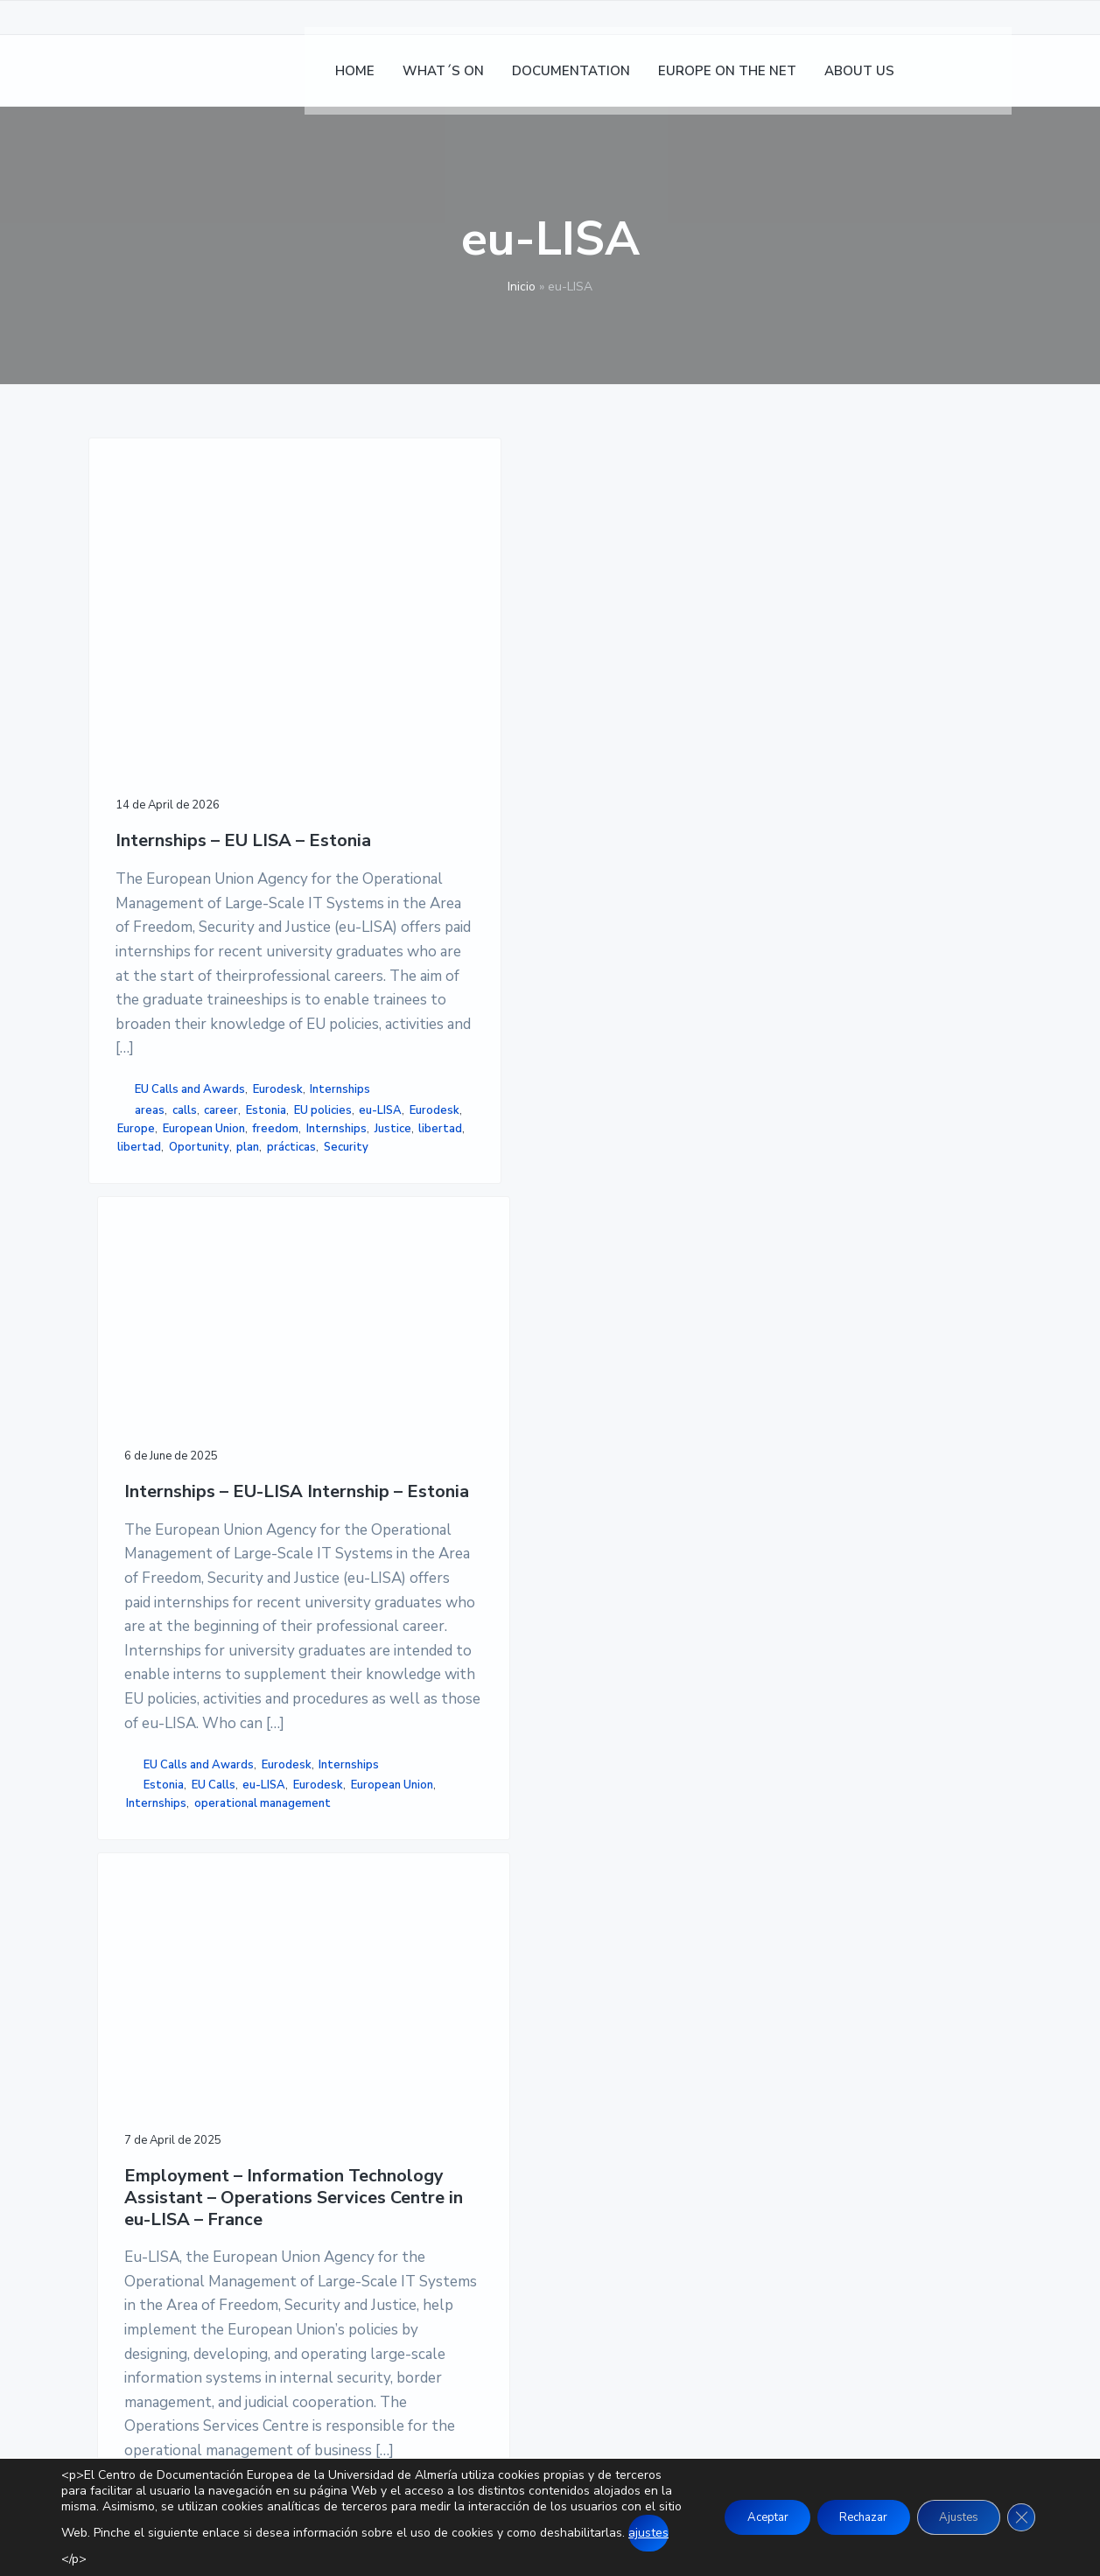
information (592, 1560)
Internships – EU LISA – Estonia (182, 714)
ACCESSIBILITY (768, 2157)
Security (145, 1511)
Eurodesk (142, 1361)
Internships (205, 1361)
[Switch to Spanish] (946, 79)
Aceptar (734, 2517)
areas (150, 1382)
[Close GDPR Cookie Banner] (1019, 2517)
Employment (672, 1523)
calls (184, 1382)
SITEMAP (749, 2179)
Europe (244, 1419)
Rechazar (842, 2517)
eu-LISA (138, 1419)
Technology (661, 1578)
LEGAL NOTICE (767, 2094)
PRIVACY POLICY (772, 2115)
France (686, 1542)
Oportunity (147, 1493)
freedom (236, 1438)
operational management (408, 1445)
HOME (424, 2076)
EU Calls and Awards (190, 1343)
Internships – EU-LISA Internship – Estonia (406, 642)
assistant (604, 1523)
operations (660, 1560)
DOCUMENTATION (462, 2118)
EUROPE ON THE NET (472, 2140)
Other (577, 1502)
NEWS (424, 2097)
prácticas (239, 1493)
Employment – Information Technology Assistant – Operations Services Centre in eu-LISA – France (632, 699)
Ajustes (949, 2517)
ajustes (203, 2548)
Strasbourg (591, 1578)
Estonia (137, 1401)
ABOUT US (438, 2161)
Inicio (522, 286)
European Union (164, 1438)
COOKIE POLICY (769, 2137)
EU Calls (426, 1372)
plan (197, 1493)
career (221, 1382)
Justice (204, 1456)
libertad (139, 1474)
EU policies (194, 1401)
